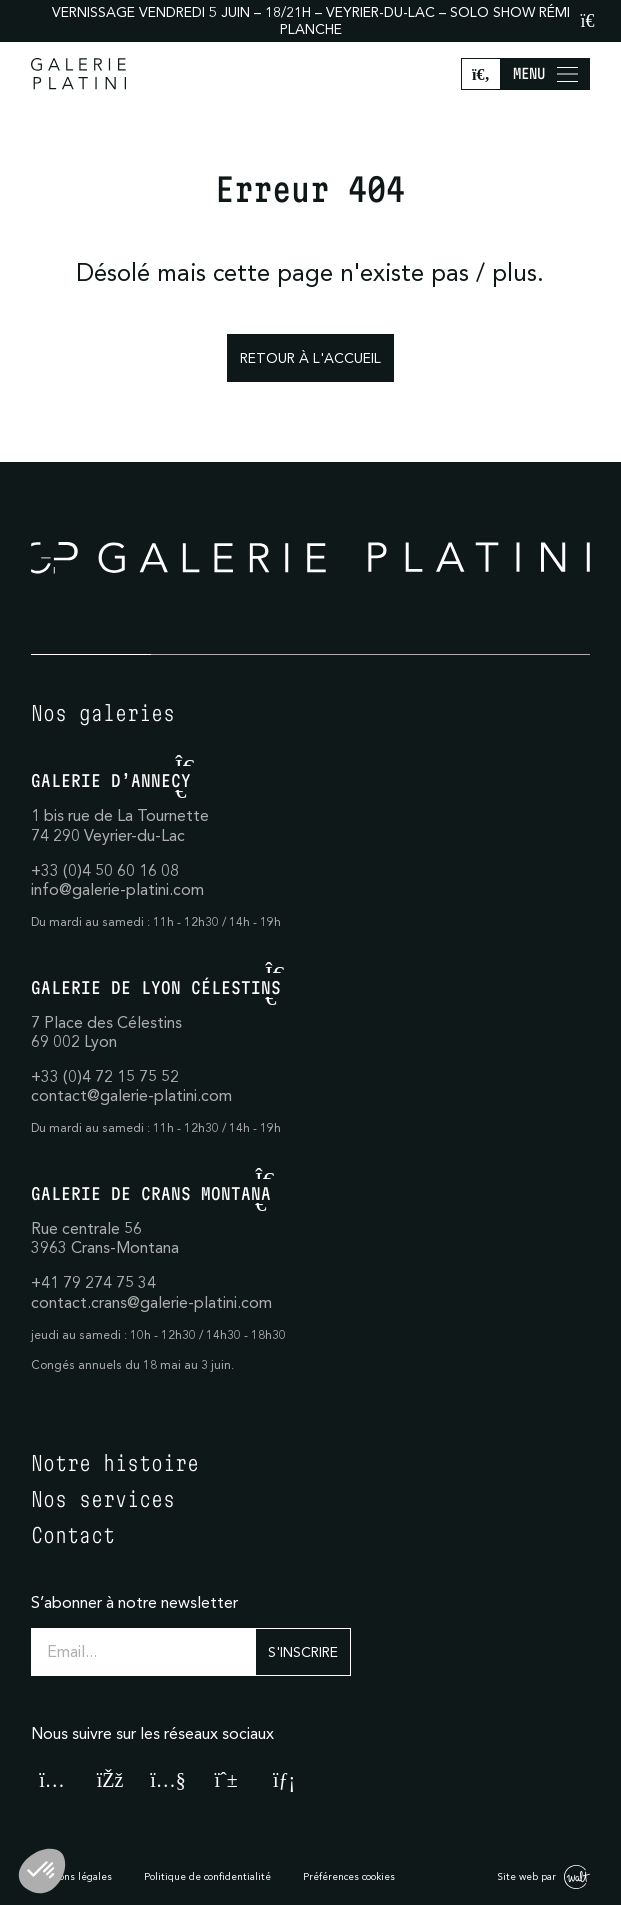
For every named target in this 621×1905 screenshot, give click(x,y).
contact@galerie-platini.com (131, 1095)
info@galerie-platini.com (117, 889)
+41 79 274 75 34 (93, 1282)
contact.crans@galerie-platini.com (151, 1302)
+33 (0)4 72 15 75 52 (105, 1076)
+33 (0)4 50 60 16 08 (105, 870)
